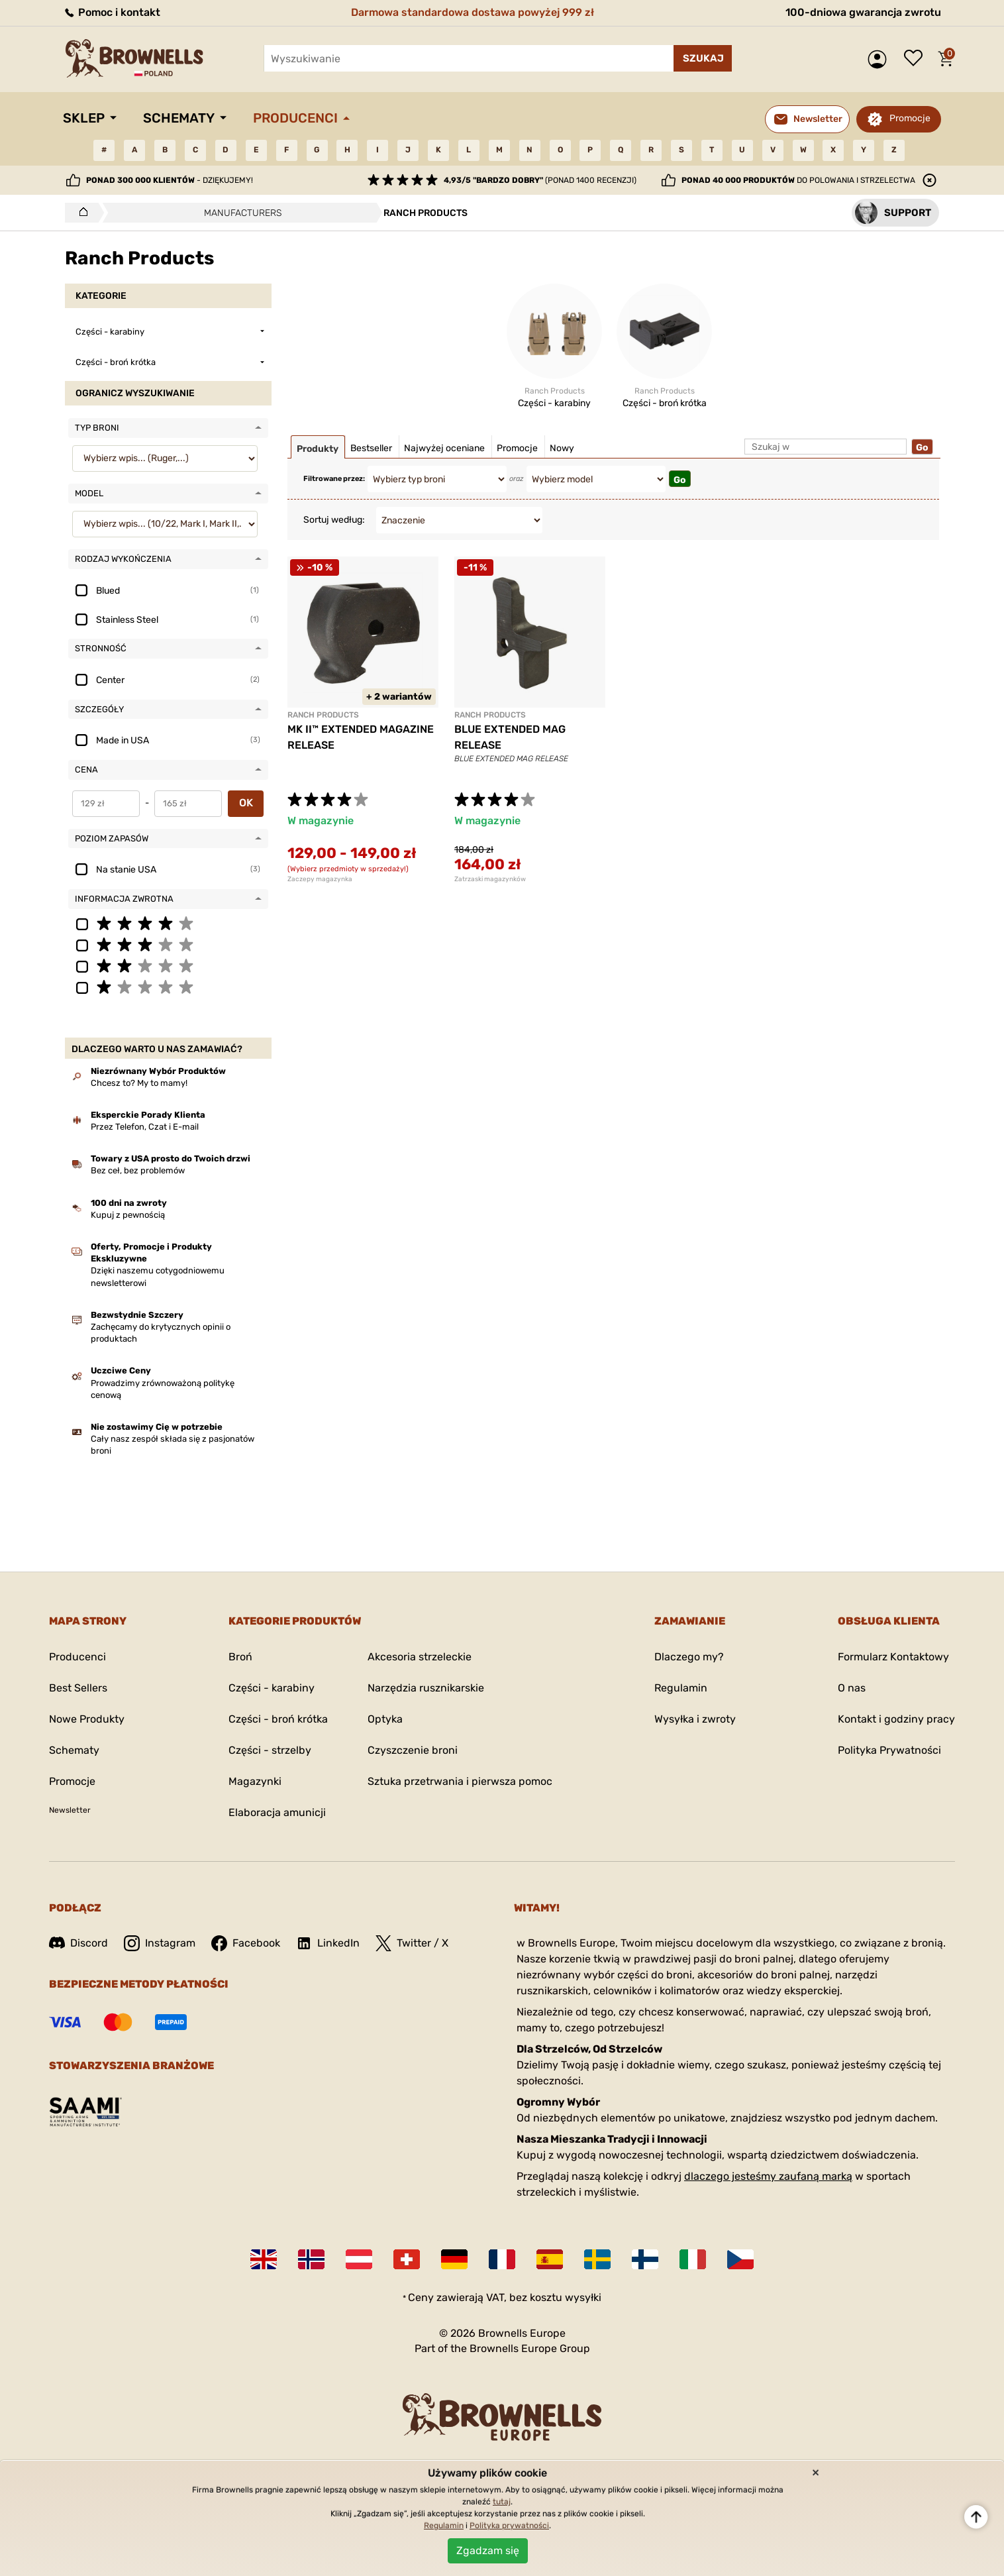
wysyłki (583, 2297)
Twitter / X (412, 1943)
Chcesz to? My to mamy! (139, 1083)
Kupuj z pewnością (128, 1215)
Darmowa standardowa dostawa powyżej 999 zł (472, 12)
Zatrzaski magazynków (490, 879)
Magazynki (254, 1781)
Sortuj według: (334, 519)
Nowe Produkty (87, 1719)
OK (246, 802)
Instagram (159, 1943)
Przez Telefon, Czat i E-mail (145, 1127)
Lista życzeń (916, 59)
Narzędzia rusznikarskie (426, 1688)
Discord (78, 1943)
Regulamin (680, 1688)
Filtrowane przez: (334, 478)
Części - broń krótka (278, 1719)
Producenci (295, 118)
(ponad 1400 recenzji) (540, 180)
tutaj (502, 2501)
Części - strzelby (269, 1750)
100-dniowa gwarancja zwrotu (863, 12)
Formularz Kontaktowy (893, 1656)
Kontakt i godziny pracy (896, 1719)
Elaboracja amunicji (277, 1812)
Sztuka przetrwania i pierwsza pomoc (460, 1781)
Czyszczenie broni (413, 1750)
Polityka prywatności (509, 2525)
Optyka (385, 1719)
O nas (852, 1688)
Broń (240, 1656)
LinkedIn (328, 1943)
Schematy (179, 118)
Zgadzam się (487, 2550)
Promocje (909, 118)
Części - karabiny (271, 1688)
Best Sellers (78, 1688)
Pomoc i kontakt (111, 12)
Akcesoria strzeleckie (420, 1656)
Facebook (245, 1943)
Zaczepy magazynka (319, 879)
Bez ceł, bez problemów (138, 1170)
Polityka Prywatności (889, 1750)
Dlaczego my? (689, 1656)
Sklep (84, 118)
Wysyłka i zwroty (695, 1719)
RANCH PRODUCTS (323, 715)
